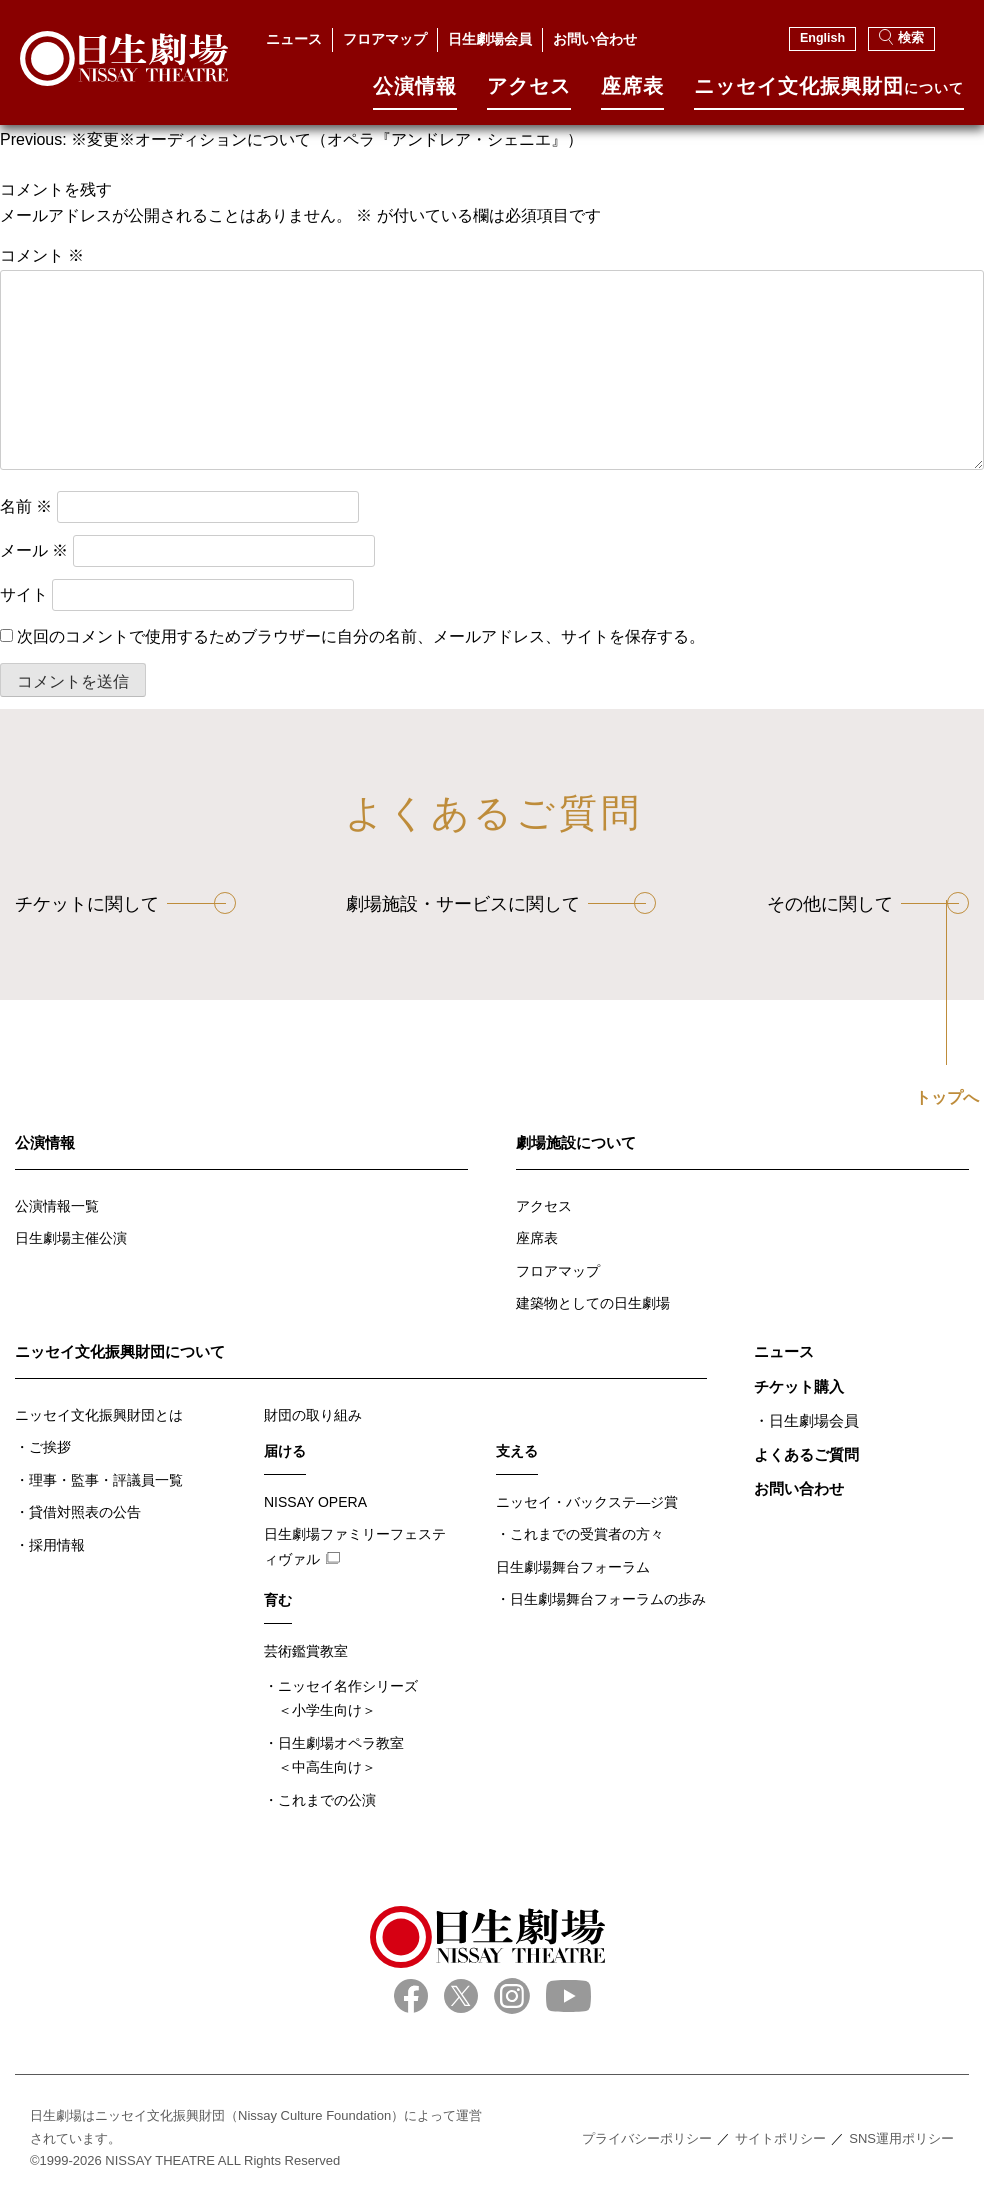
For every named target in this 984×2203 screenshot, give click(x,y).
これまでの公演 (327, 1800)
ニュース (294, 39)
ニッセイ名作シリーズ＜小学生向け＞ (348, 1698)
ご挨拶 (50, 1447)
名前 (26, 506)
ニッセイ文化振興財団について (120, 1351)
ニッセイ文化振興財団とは (99, 1415)
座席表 (632, 93)
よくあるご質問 (806, 1454)
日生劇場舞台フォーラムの (608, 1599)
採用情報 (57, 1545)
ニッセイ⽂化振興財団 (829, 93)
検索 (901, 37)
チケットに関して (87, 904)
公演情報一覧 (57, 1206)
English (822, 38)
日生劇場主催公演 (71, 1238)
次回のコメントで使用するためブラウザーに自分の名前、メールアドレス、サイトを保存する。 (361, 636)
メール (34, 550)
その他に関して (830, 904)
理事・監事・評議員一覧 (106, 1480)
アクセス (529, 93)
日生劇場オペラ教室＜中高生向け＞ (341, 1755)
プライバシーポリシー (647, 2138)
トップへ (947, 1098)
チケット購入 (799, 1386)
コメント (42, 255)
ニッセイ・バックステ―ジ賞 (587, 1502)
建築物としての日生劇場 (593, 1303)
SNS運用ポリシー (901, 2138)
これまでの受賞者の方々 (587, 1534)
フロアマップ (385, 39)
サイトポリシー (780, 2138)
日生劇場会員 (490, 39)
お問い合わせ (595, 39)
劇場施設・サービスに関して (463, 904)
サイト (24, 594)
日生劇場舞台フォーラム (573, 1567)
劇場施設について (576, 1142)
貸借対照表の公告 (85, 1512)
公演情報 (415, 93)
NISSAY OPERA (315, 1502)
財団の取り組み (313, 1415)
